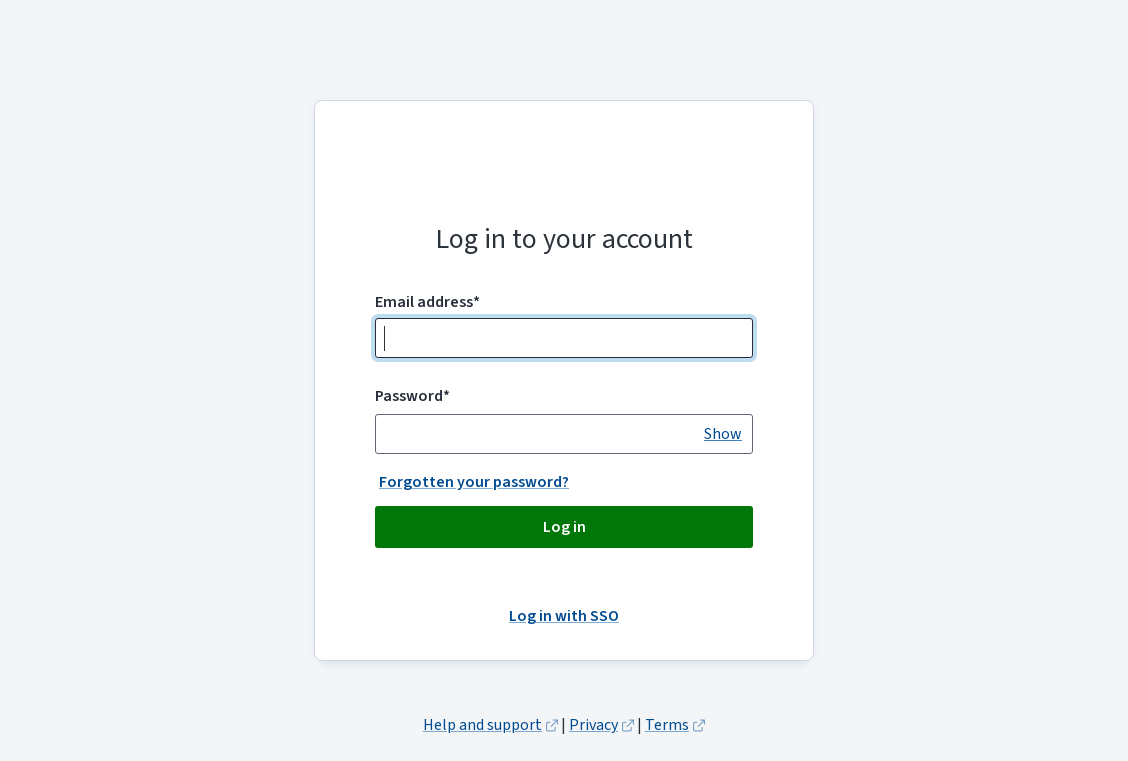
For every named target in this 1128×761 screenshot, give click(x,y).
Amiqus (564, 175)
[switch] (723, 434)
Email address (427, 302)
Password (412, 396)
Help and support (482, 725)
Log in (564, 527)
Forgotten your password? (474, 482)
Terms (667, 725)
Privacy (593, 725)
